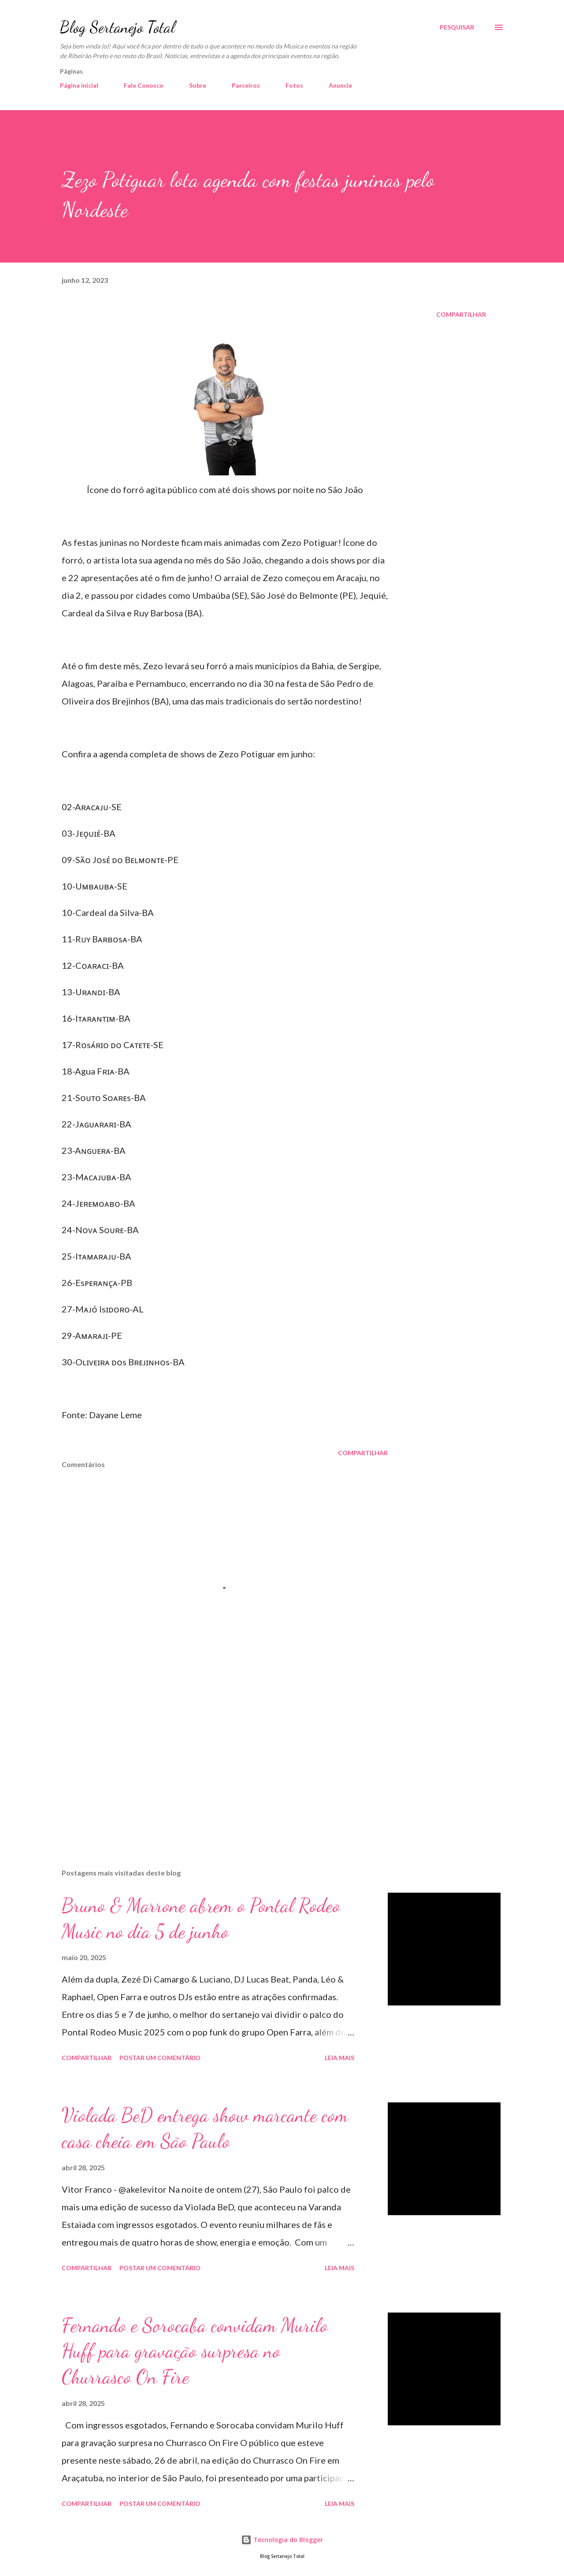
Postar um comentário (159, 2057)
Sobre (197, 85)
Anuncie (340, 85)
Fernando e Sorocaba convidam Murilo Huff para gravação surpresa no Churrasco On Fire (195, 2351)
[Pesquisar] (457, 27)
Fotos (294, 85)
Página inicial (79, 85)
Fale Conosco (143, 85)
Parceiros (246, 85)
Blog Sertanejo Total (117, 27)
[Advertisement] (211, 1758)
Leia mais (339, 2057)
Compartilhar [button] (461, 314)
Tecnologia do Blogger (282, 2539)
